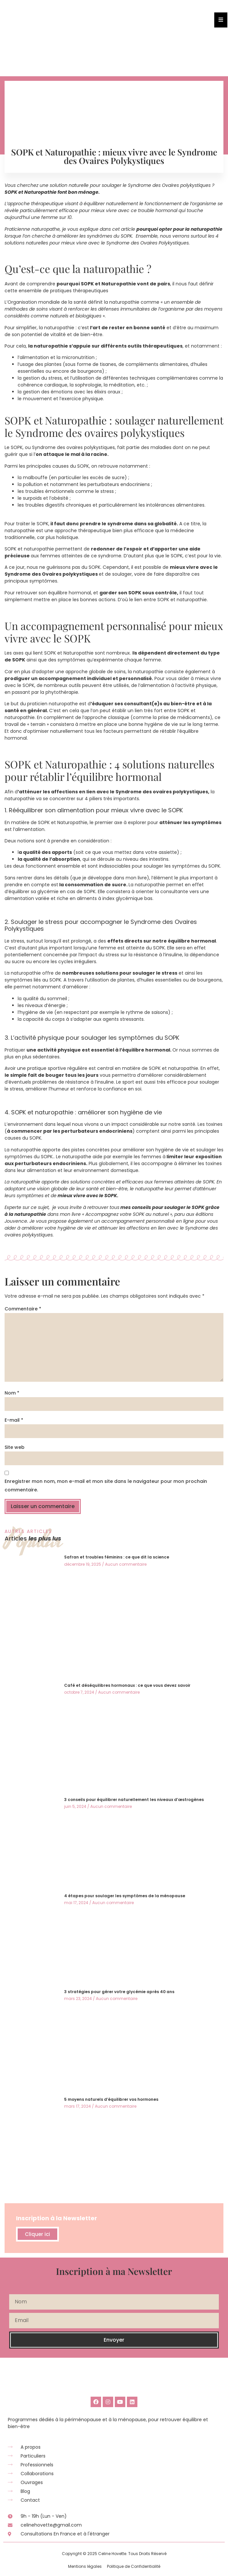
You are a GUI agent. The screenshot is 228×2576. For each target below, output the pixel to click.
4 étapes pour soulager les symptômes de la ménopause (124, 1896)
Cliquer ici (37, 2234)
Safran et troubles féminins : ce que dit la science (116, 1557)
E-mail (14, 1420)
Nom (12, 1393)
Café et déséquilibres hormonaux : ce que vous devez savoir (127, 1685)
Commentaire (23, 1309)
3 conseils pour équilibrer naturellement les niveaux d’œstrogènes (134, 1799)
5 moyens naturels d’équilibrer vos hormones (111, 2099)
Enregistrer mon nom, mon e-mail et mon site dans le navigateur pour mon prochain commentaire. (106, 1485)
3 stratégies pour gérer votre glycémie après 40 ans (119, 1991)
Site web (15, 1447)
